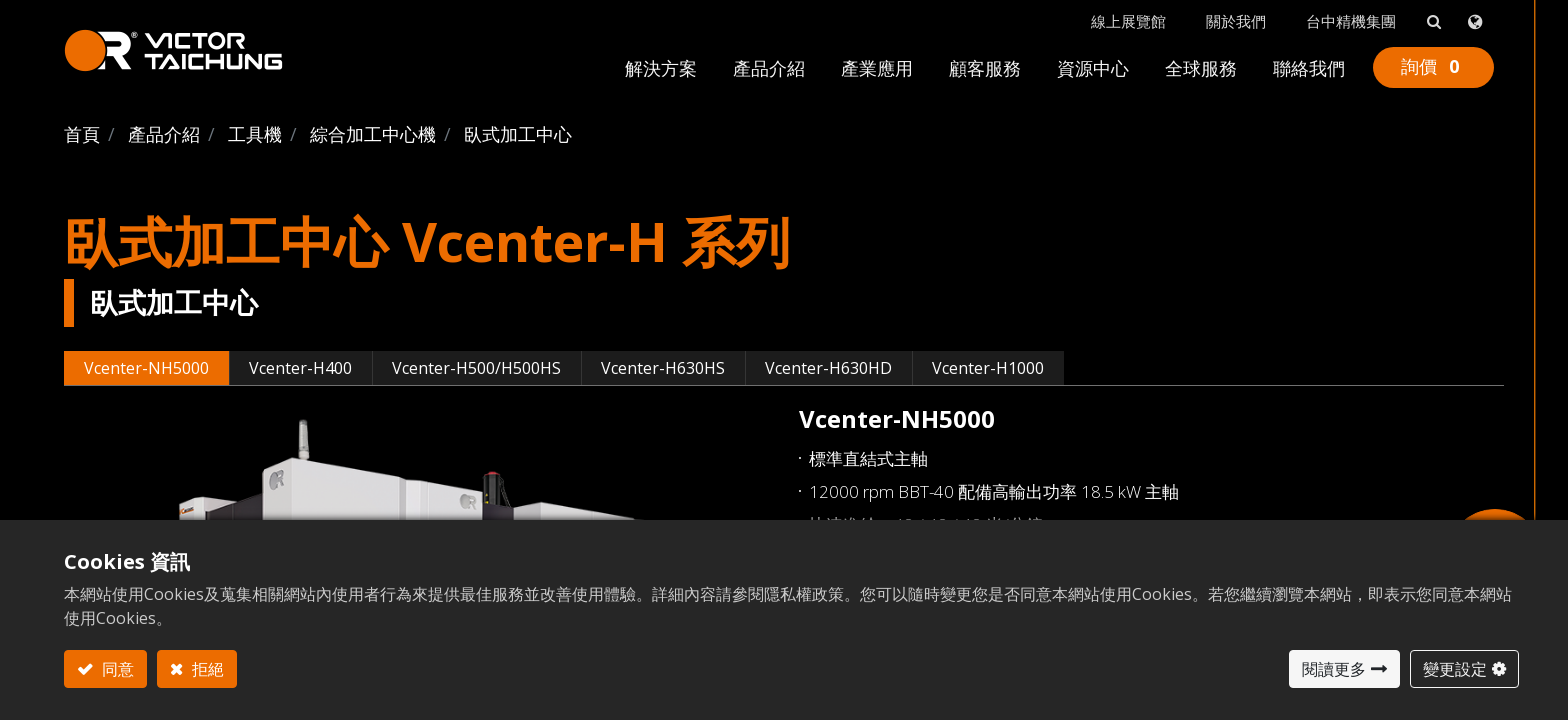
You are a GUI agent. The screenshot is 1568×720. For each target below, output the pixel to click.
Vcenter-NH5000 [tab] (146, 368)
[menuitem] (661, 72)
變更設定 (1455, 669)
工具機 (255, 134)
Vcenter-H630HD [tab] (828, 368)
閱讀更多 (1334, 669)
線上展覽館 (1128, 21)
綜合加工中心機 (373, 134)
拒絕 (206, 669)
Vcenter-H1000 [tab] (988, 368)
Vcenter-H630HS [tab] (663, 368)
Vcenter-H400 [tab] (300, 368)
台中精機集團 (1351, 21)
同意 (116, 669)
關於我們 (1236, 21)
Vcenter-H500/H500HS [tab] (476, 368)
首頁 (82, 134)
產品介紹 (164, 134)
